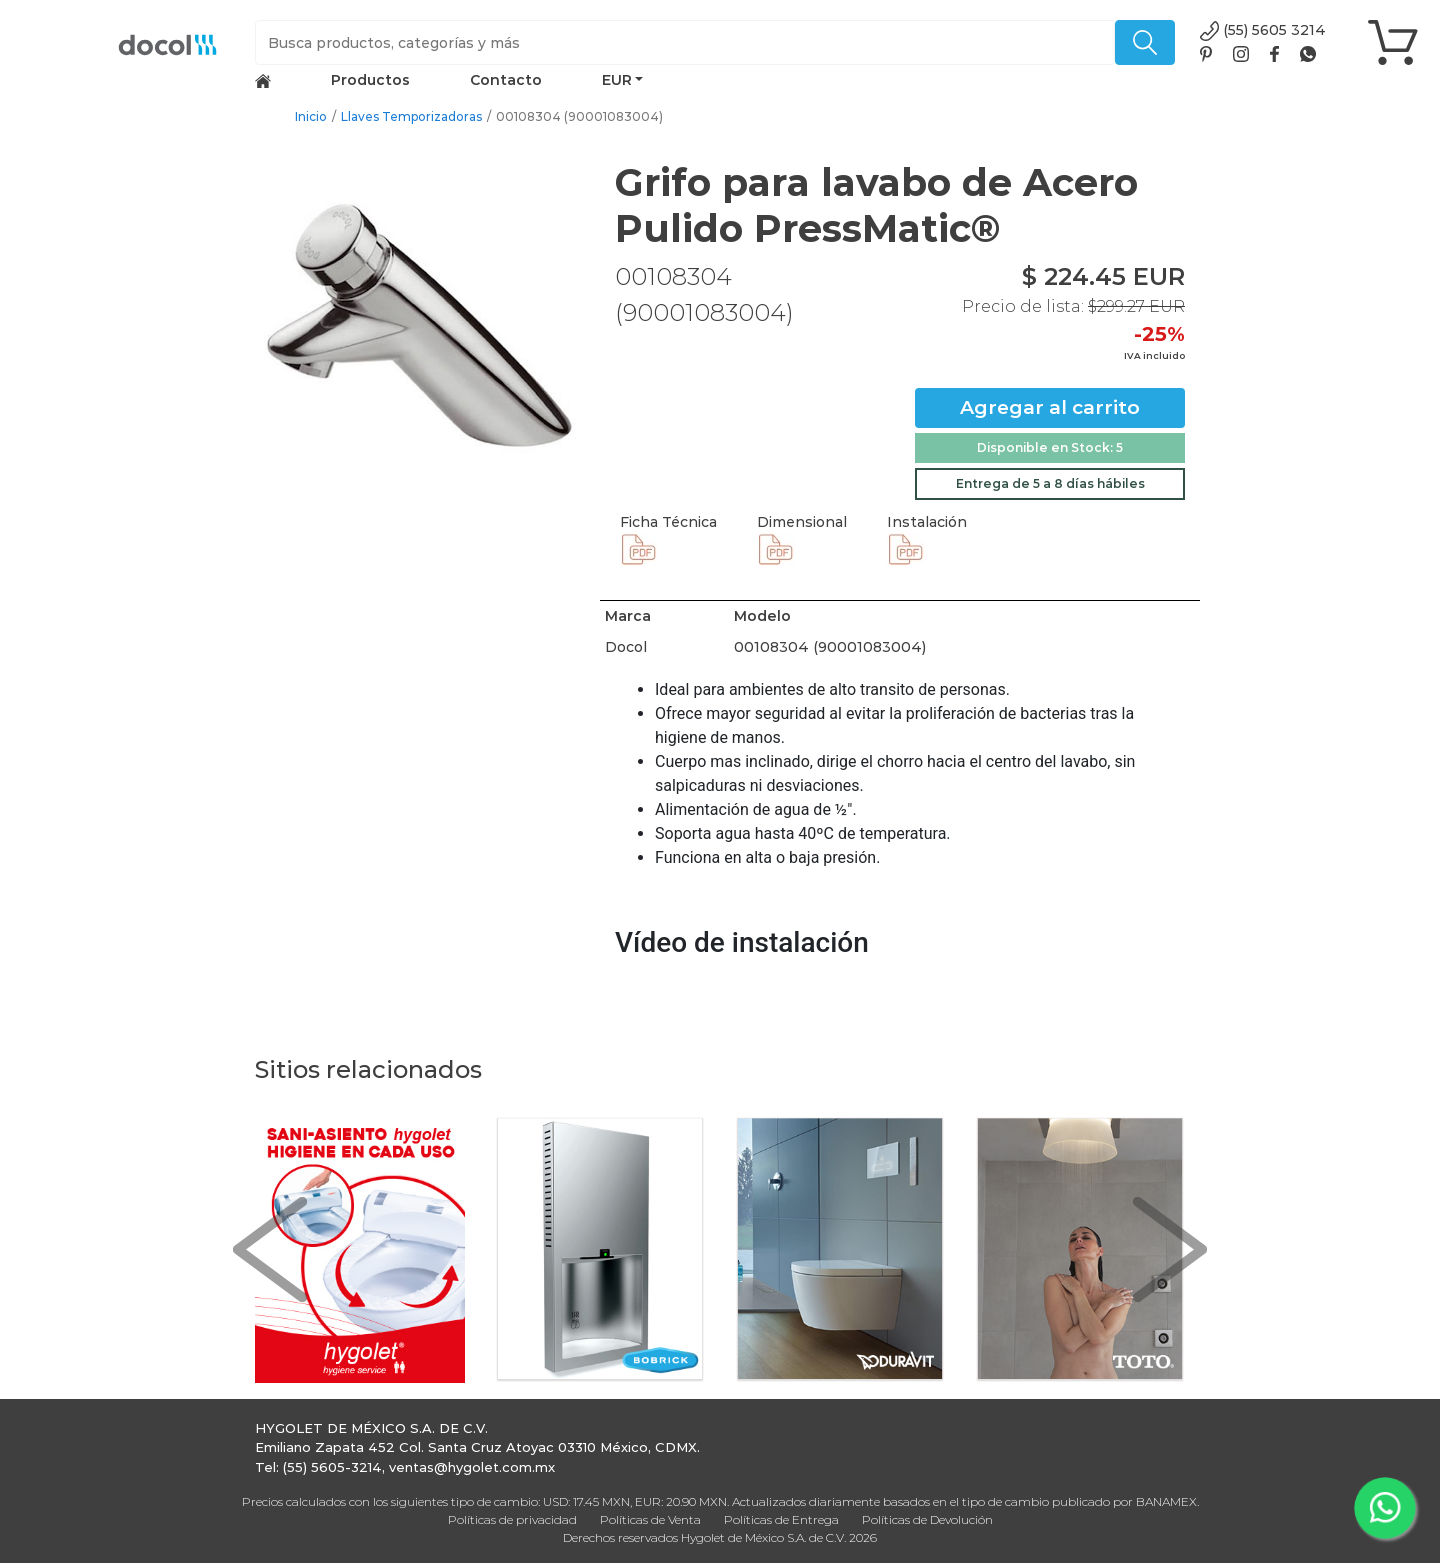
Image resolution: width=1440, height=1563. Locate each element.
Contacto (506, 80)
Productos (370, 80)
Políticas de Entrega (781, 1519)
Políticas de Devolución (927, 1519)
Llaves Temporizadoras (411, 116)
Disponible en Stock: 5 (1050, 447)
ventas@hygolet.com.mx (472, 1467)
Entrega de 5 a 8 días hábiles (1050, 483)
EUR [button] (617, 80)
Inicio (311, 116)
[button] (270, 1250)
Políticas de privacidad (512, 1519)
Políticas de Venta (650, 1519)
